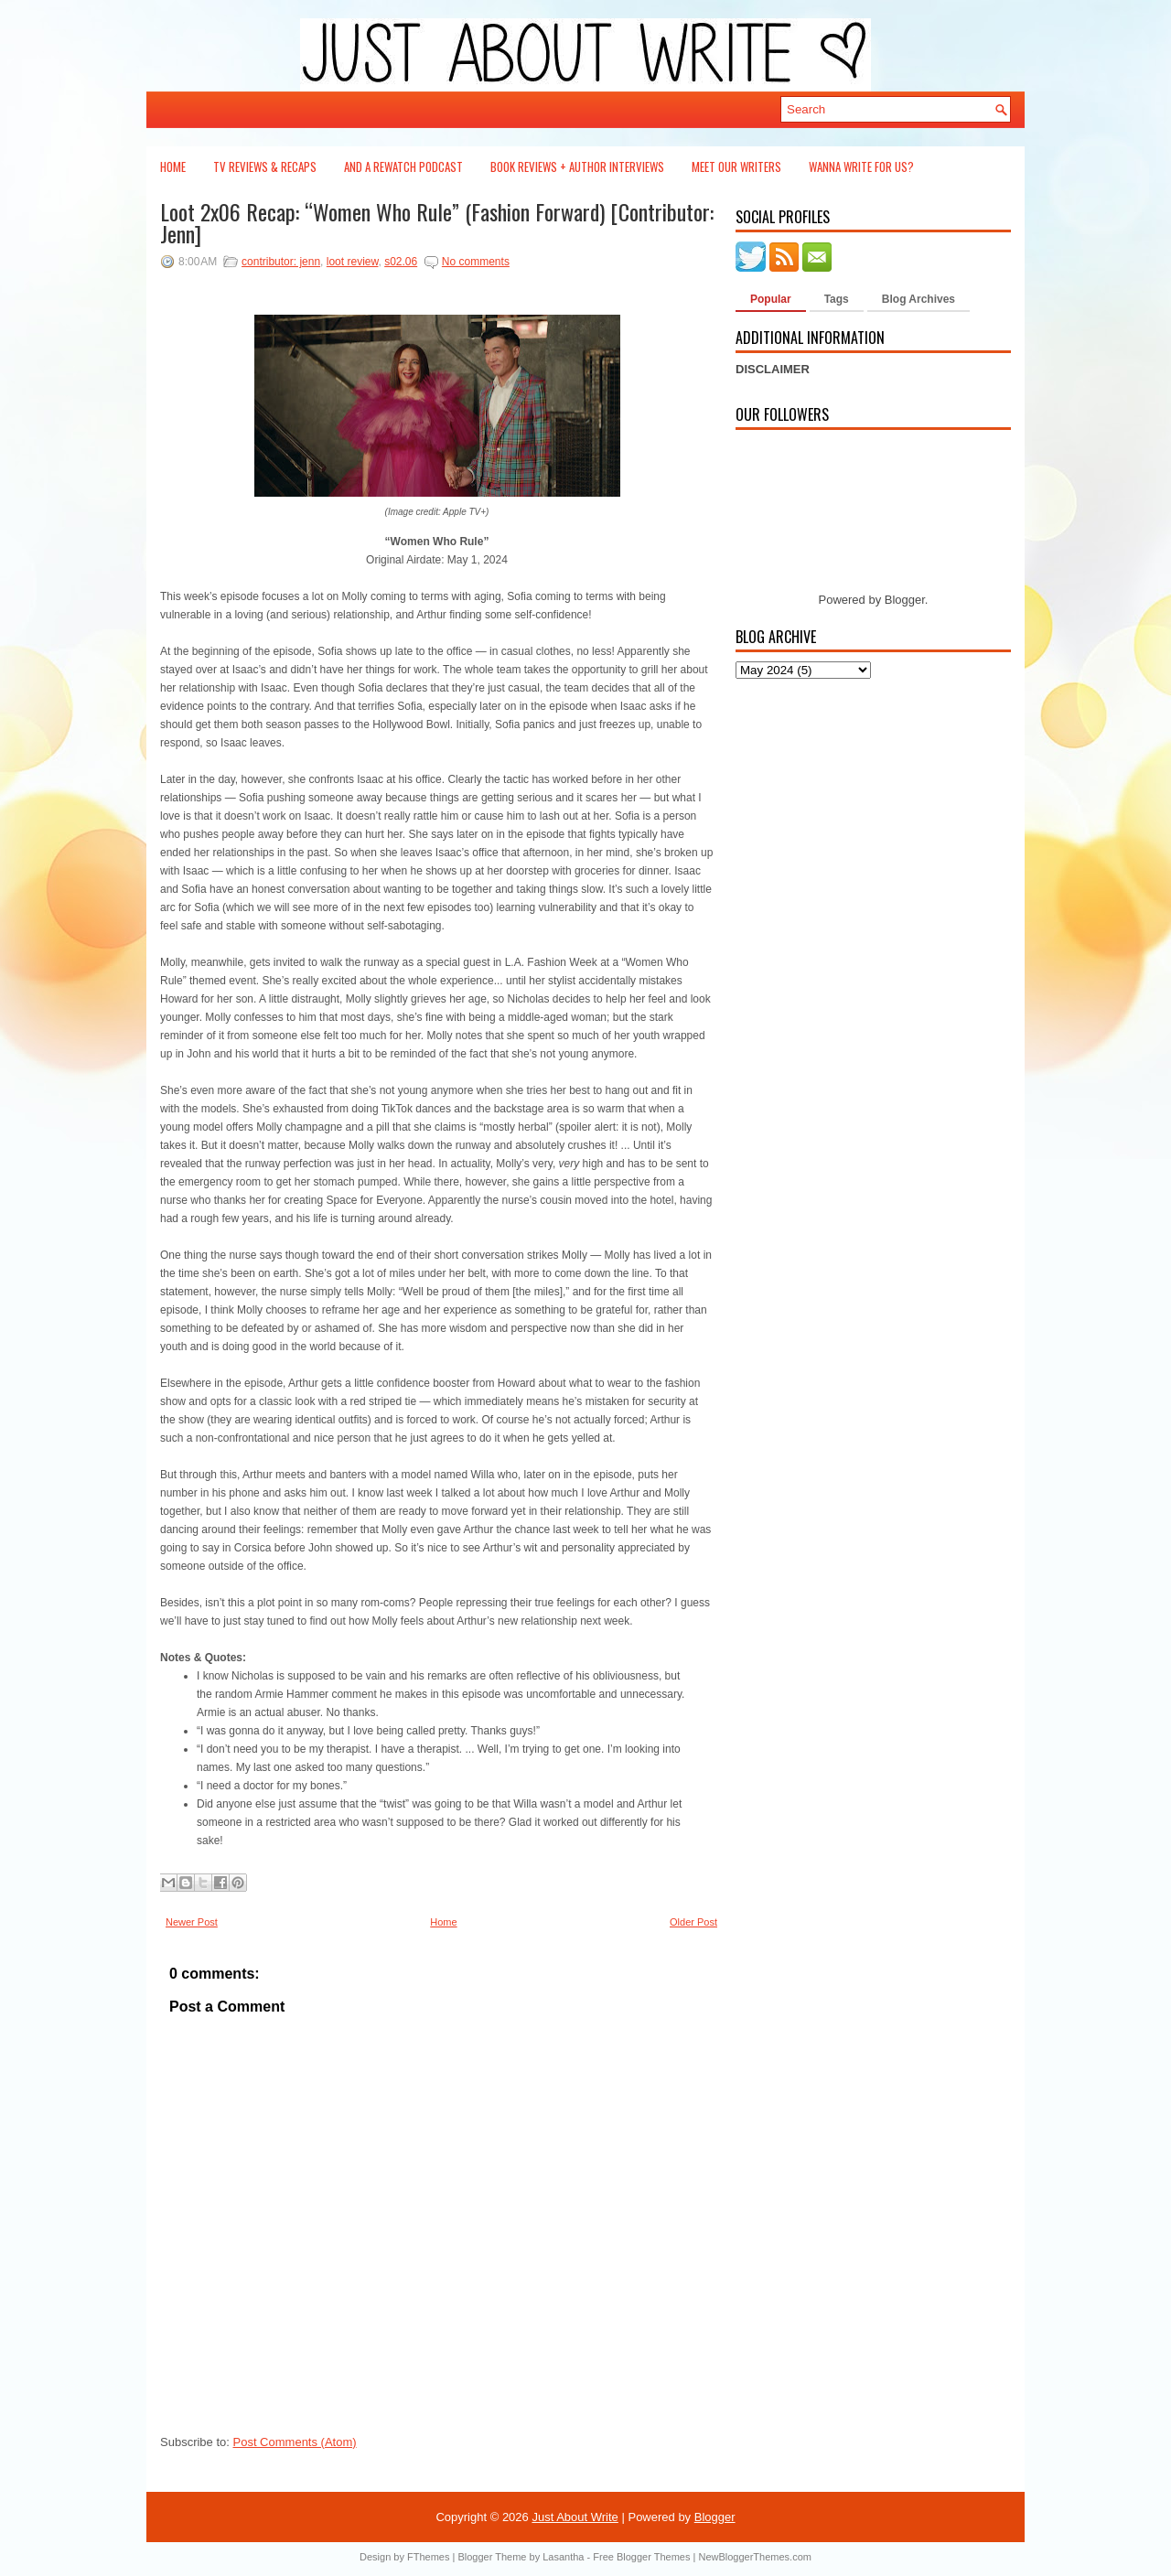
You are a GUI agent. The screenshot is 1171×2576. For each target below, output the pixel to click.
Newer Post (192, 1921)
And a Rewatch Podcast (403, 166)
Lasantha (563, 2556)
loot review (353, 261)
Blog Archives (918, 299)
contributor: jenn (281, 261)
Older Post (693, 1921)
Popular (770, 299)
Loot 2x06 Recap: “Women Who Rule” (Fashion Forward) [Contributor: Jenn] (437, 222)
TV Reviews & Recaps (265, 166)
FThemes (428, 2556)
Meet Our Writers (736, 166)
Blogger (905, 599)
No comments (476, 261)
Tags (836, 299)
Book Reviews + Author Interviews (577, 166)
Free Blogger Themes (641, 2556)
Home (173, 166)
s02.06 (400, 261)
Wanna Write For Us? (861, 166)
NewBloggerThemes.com (754, 2556)
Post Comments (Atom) (295, 2442)
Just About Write (575, 2517)
